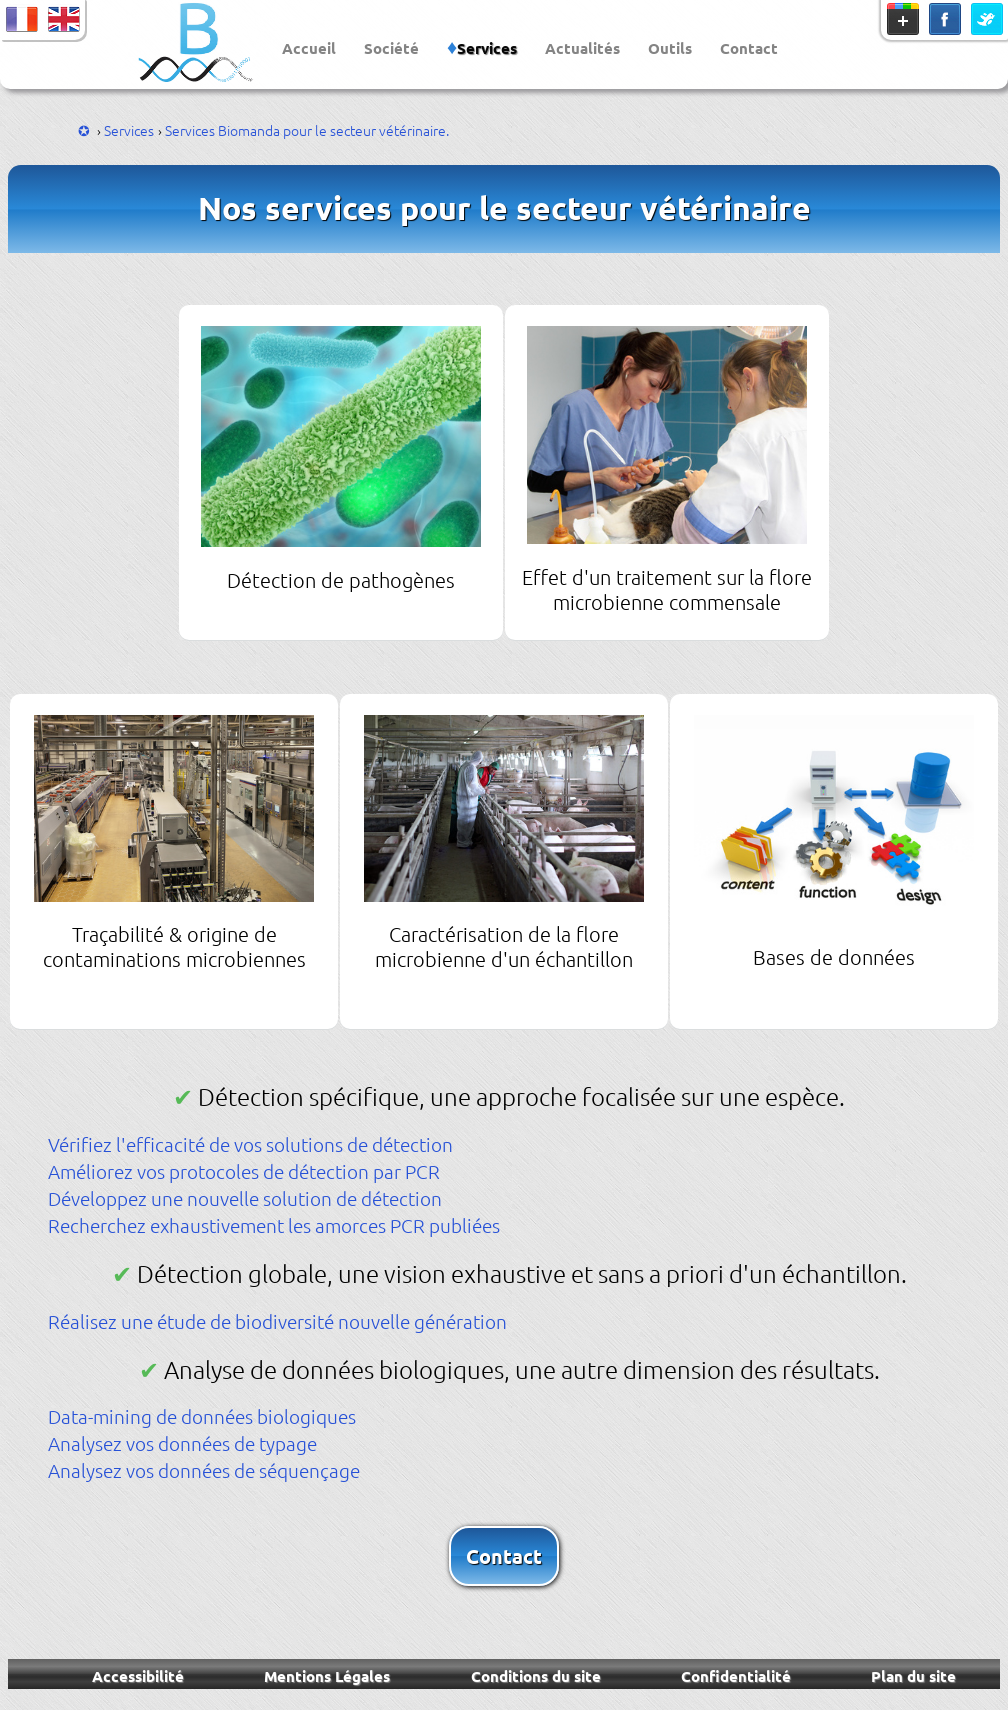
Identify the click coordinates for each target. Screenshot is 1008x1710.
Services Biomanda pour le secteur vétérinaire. (307, 130)
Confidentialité (736, 1676)
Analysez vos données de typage (182, 1443)
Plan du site (913, 1676)
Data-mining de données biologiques (202, 1416)
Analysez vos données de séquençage (204, 1470)
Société (391, 48)
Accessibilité (138, 1676)
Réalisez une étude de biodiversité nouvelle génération (277, 1321)
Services (487, 48)
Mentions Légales (327, 1676)
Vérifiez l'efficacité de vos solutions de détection (250, 1144)
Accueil (309, 48)
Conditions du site (536, 1676)
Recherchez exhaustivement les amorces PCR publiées (274, 1225)
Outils (670, 48)
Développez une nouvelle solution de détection (245, 1198)
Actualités (582, 48)
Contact (749, 48)
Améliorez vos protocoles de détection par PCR (244, 1171)
